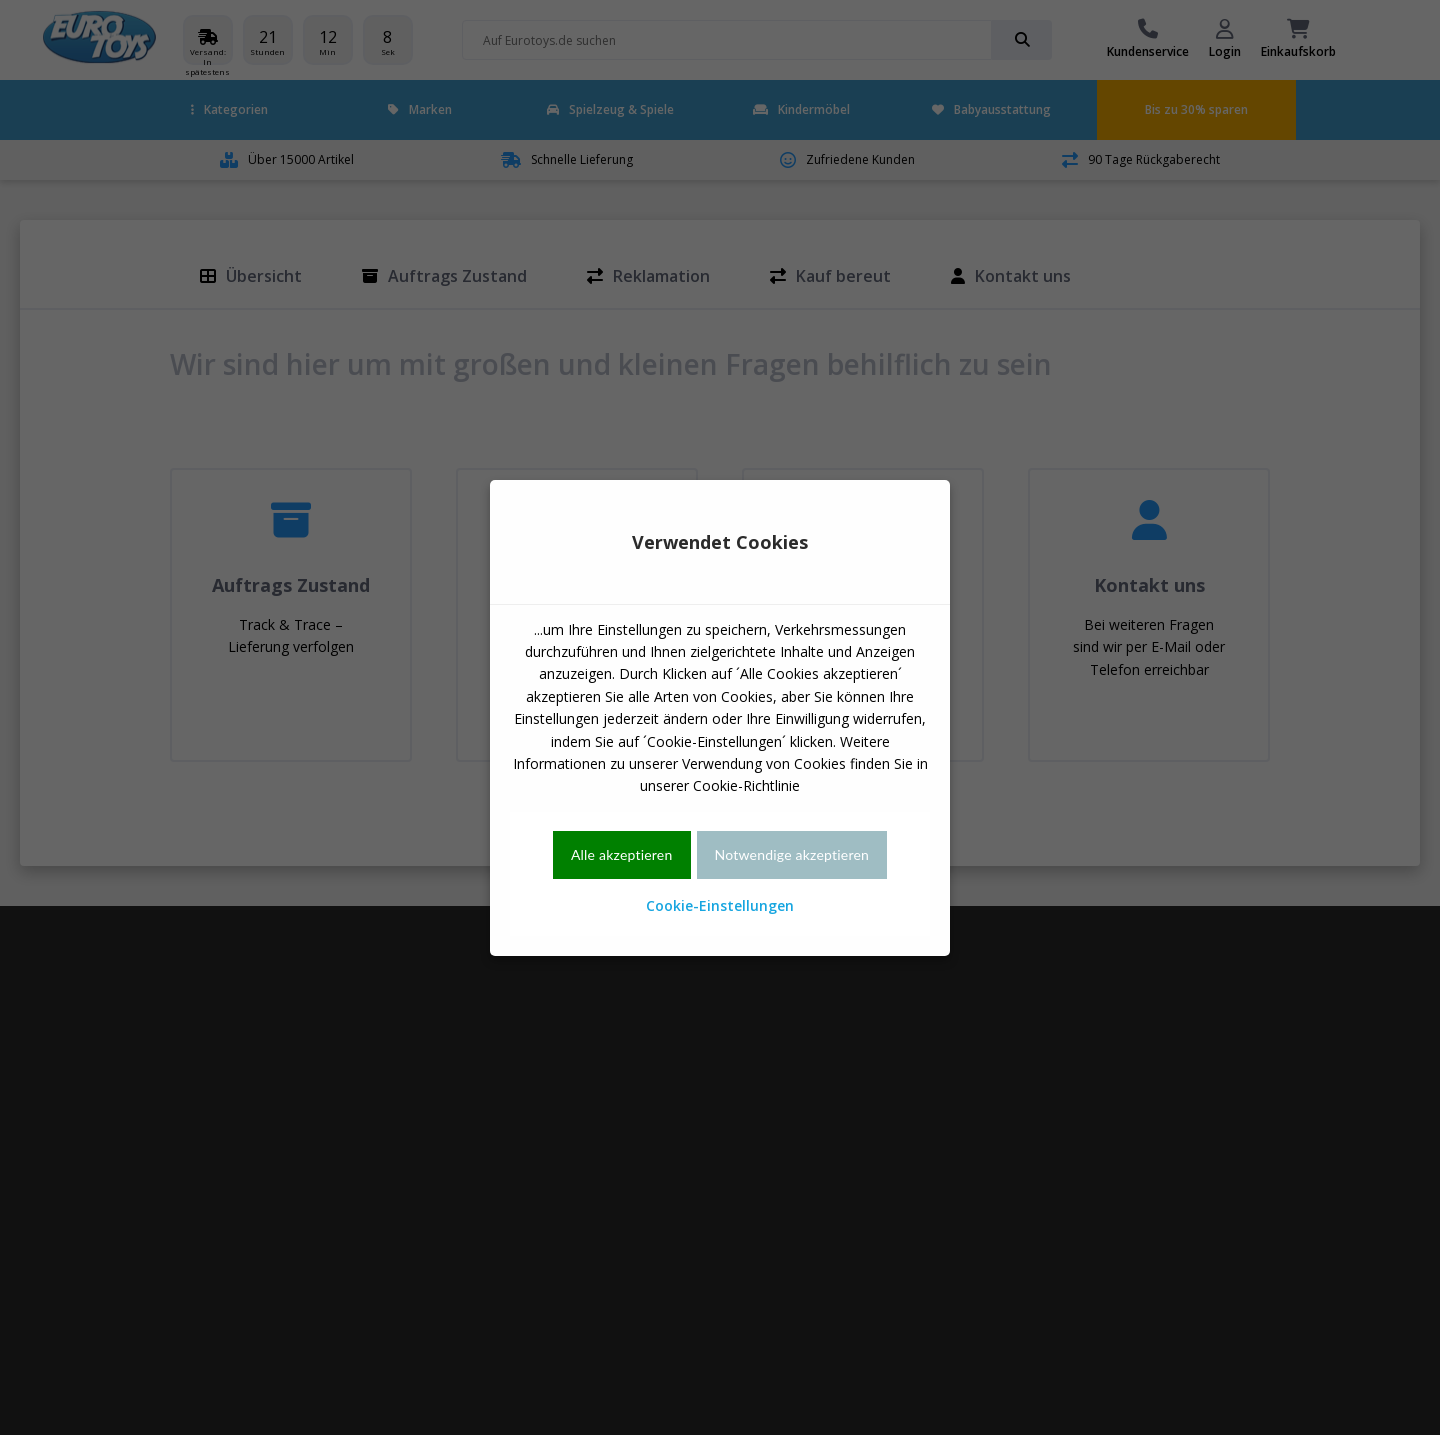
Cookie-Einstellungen (720, 905)
